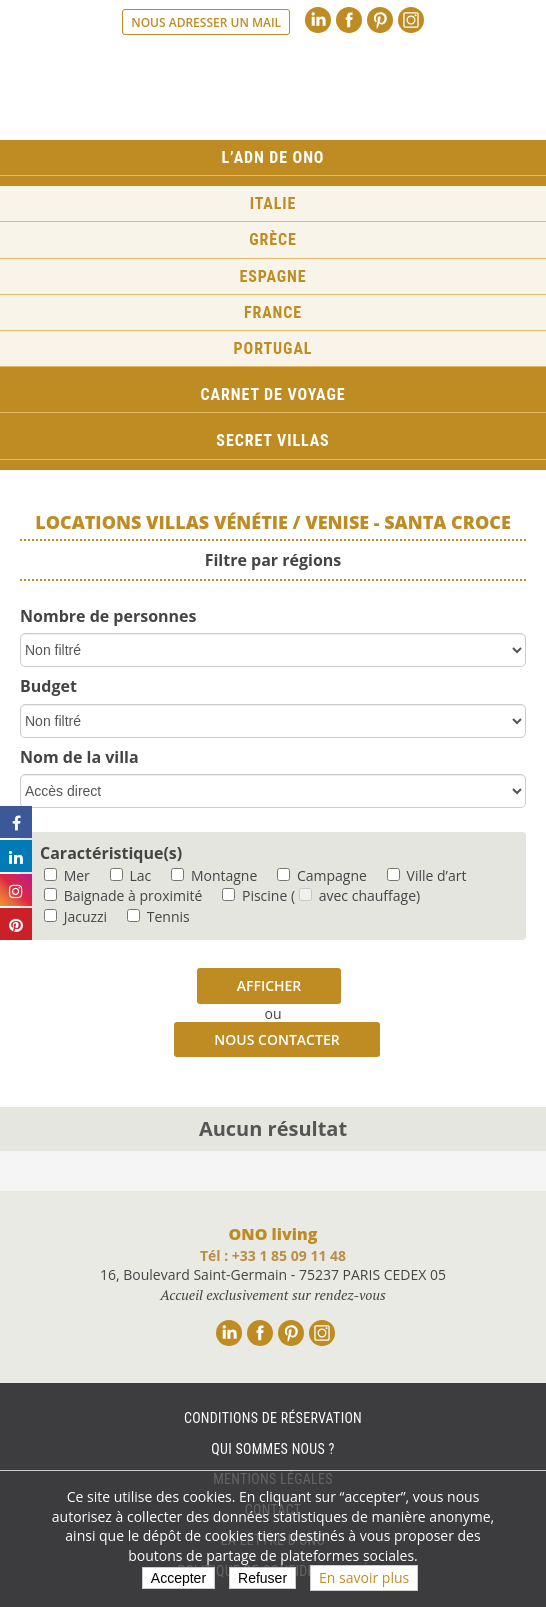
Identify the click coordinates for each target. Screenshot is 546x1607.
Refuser (262, 1578)
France (273, 312)
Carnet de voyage (273, 394)
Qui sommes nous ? (272, 1449)
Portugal (273, 348)
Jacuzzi (75, 916)
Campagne (322, 875)
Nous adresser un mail (206, 22)
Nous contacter (276, 1039)
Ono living (273, 89)
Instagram (411, 20)
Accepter (178, 1578)
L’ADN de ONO (273, 157)
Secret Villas (272, 440)
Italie (273, 203)
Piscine (254, 895)
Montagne (214, 875)
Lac (130, 875)
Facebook (349, 20)
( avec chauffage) (355, 895)
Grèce (273, 239)
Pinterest (380, 20)
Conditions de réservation (273, 1418)
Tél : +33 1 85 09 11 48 (273, 1255)
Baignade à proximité (123, 895)
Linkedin (318, 20)
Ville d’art (427, 875)
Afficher (269, 985)
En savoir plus (364, 1577)
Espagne (273, 276)
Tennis (158, 916)
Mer (67, 875)
